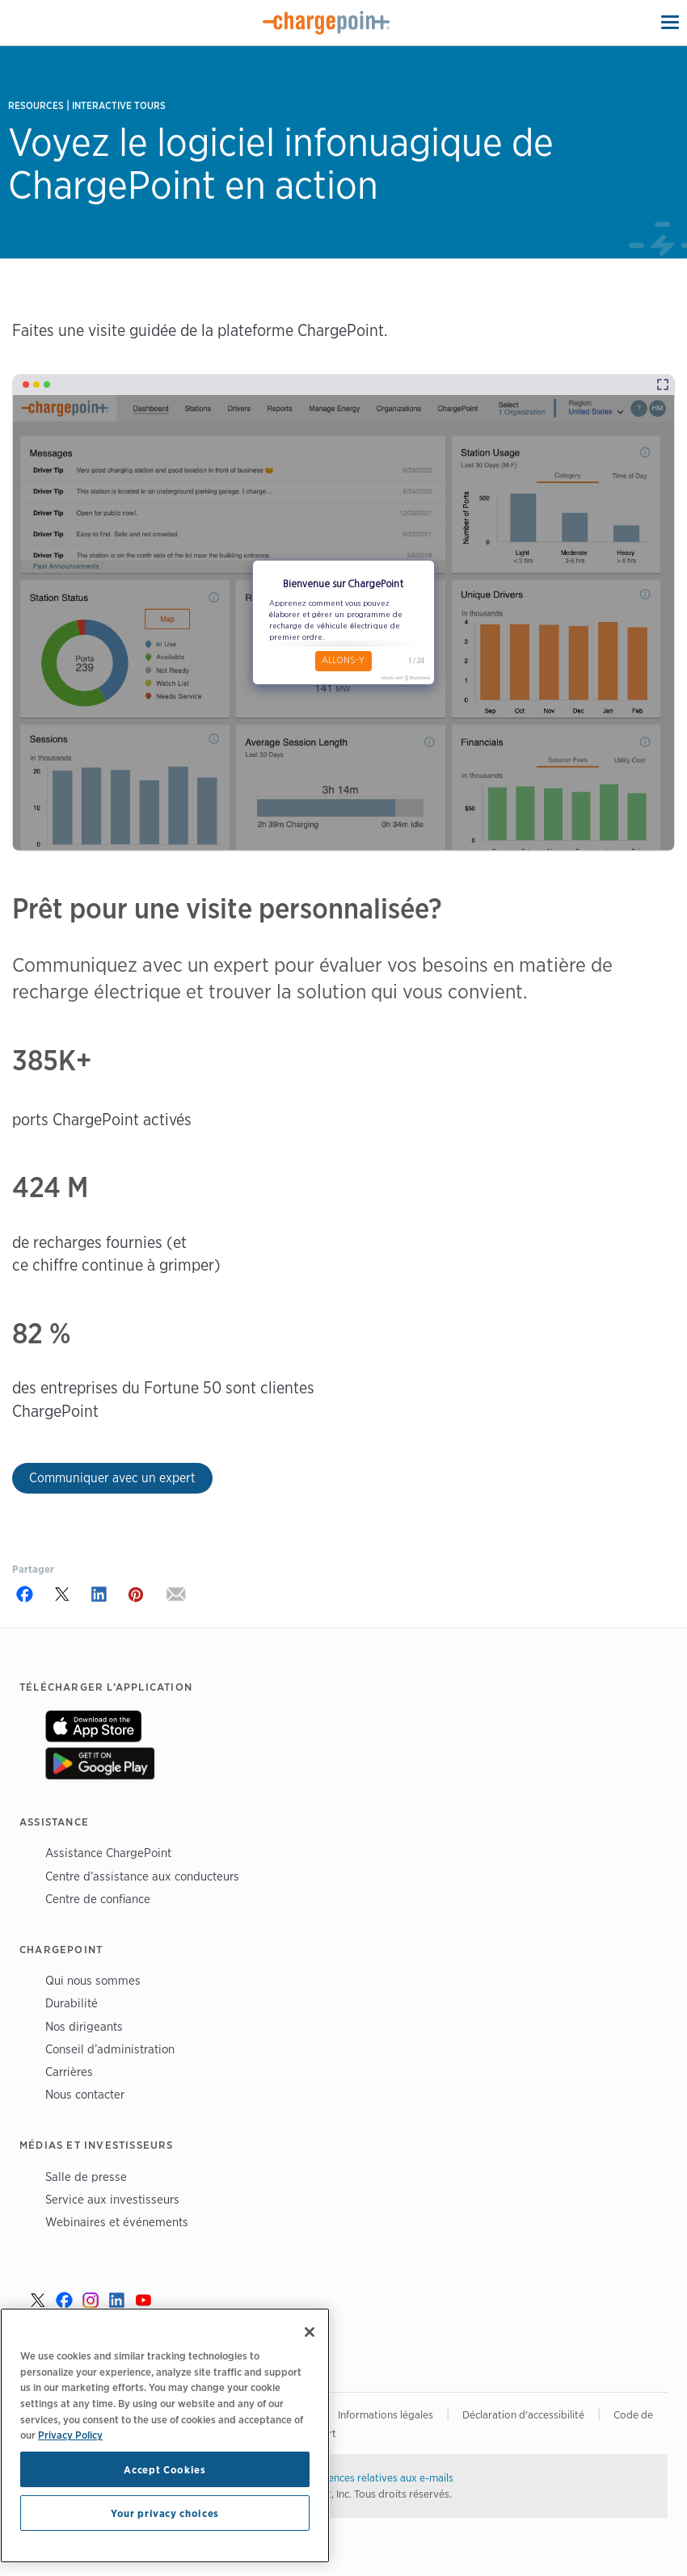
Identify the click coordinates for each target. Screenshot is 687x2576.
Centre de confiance (97, 1898)
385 (35, 1060)
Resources (36, 105)
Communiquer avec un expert (112, 1478)
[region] (165, 2435)
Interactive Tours (119, 105)
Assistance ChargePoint (108, 1852)
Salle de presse (86, 2176)
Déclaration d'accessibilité (523, 2414)
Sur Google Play (99, 1763)
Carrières (69, 2071)
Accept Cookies (164, 2469)
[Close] (309, 2332)
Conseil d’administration (110, 2049)
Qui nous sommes (93, 1980)
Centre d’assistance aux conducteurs (142, 1876)
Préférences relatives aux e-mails (376, 2477)
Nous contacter (84, 2094)
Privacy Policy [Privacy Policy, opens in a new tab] (70, 2434)
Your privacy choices (165, 2513)
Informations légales (385, 2414)
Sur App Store (93, 1726)
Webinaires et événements (116, 2221)
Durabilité (71, 2003)
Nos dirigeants (84, 2026)
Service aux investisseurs (112, 2199)
